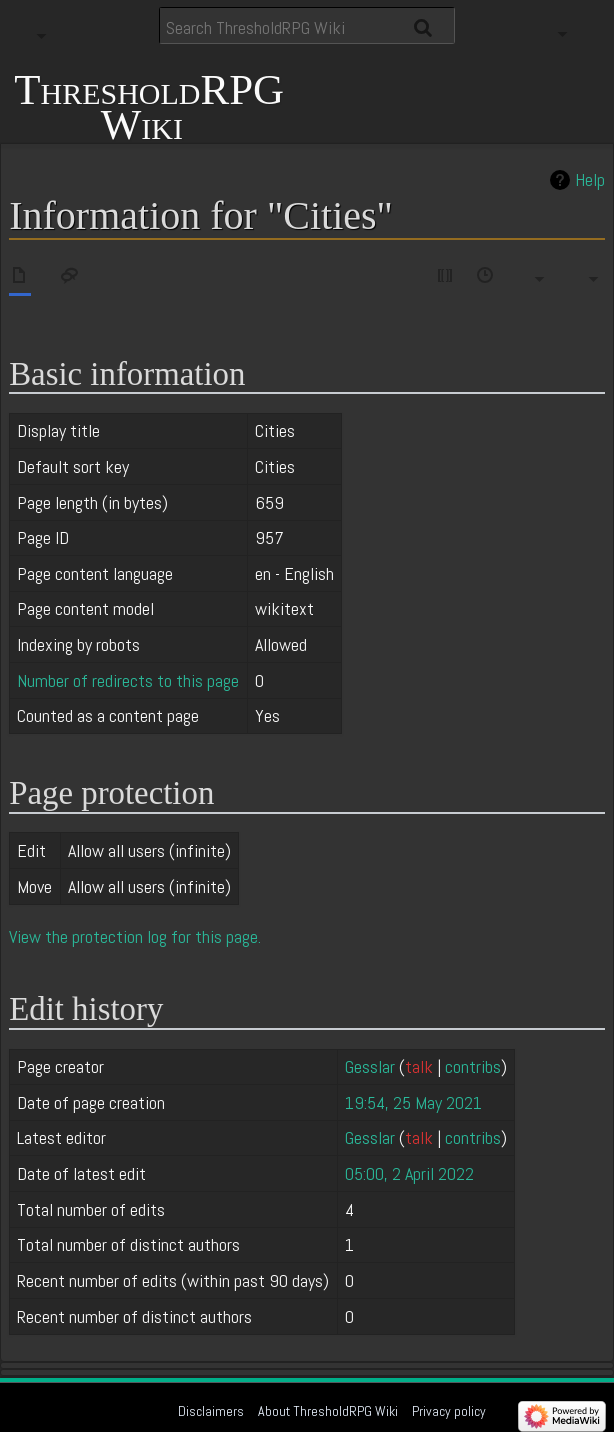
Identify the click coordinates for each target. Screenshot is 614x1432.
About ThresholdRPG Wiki (328, 1411)
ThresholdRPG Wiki (149, 105)
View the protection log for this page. (135, 936)
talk (419, 1066)
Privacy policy (449, 1411)
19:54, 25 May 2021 (413, 1102)
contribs (473, 1066)
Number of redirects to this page (128, 680)
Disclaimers (211, 1411)
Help (590, 180)
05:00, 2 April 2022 (409, 1173)
